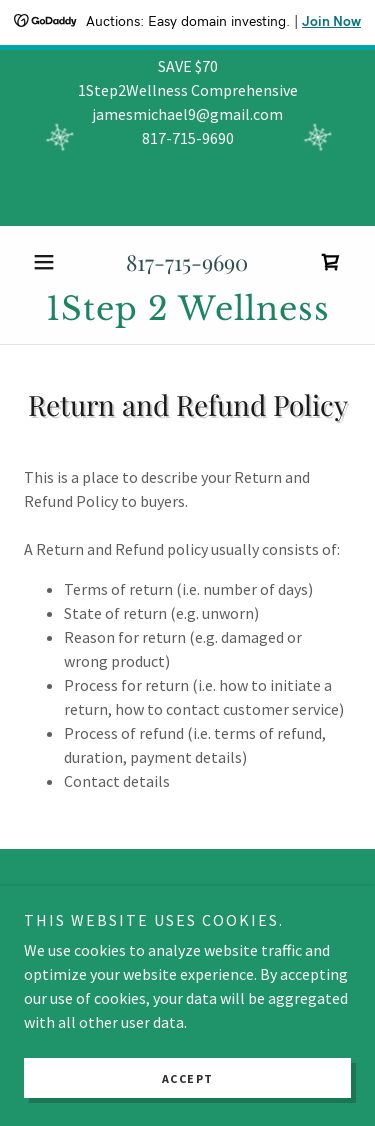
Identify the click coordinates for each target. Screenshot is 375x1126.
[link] (331, 262)
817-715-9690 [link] (187, 262)
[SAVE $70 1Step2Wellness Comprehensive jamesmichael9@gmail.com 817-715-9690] (187, 138)
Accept (188, 1078)
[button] (48, 262)
